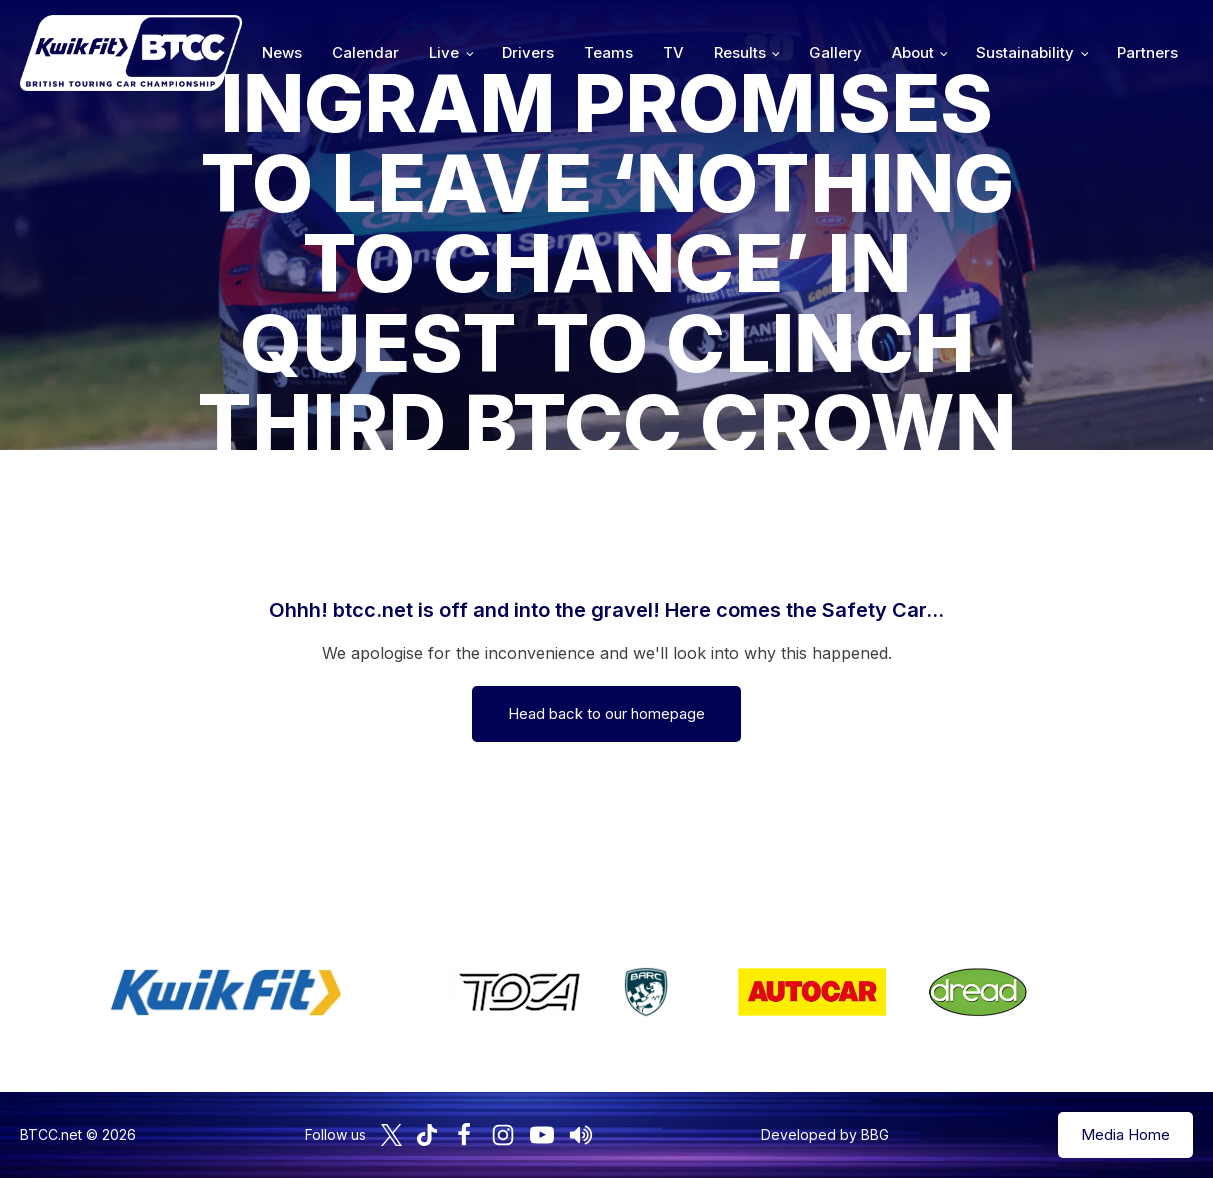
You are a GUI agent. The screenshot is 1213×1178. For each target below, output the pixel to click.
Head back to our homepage (606, 713)
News (282, 52)
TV (673, 52)
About (913, 52)
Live (444, 52)
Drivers (528, 52)
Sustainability (1025, 52)
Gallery (835, 52)
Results (740, 52)
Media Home (1125, 1134)
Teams (608, 52)
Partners (1147, 52)
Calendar (365, 52)
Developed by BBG (825, 1134)
